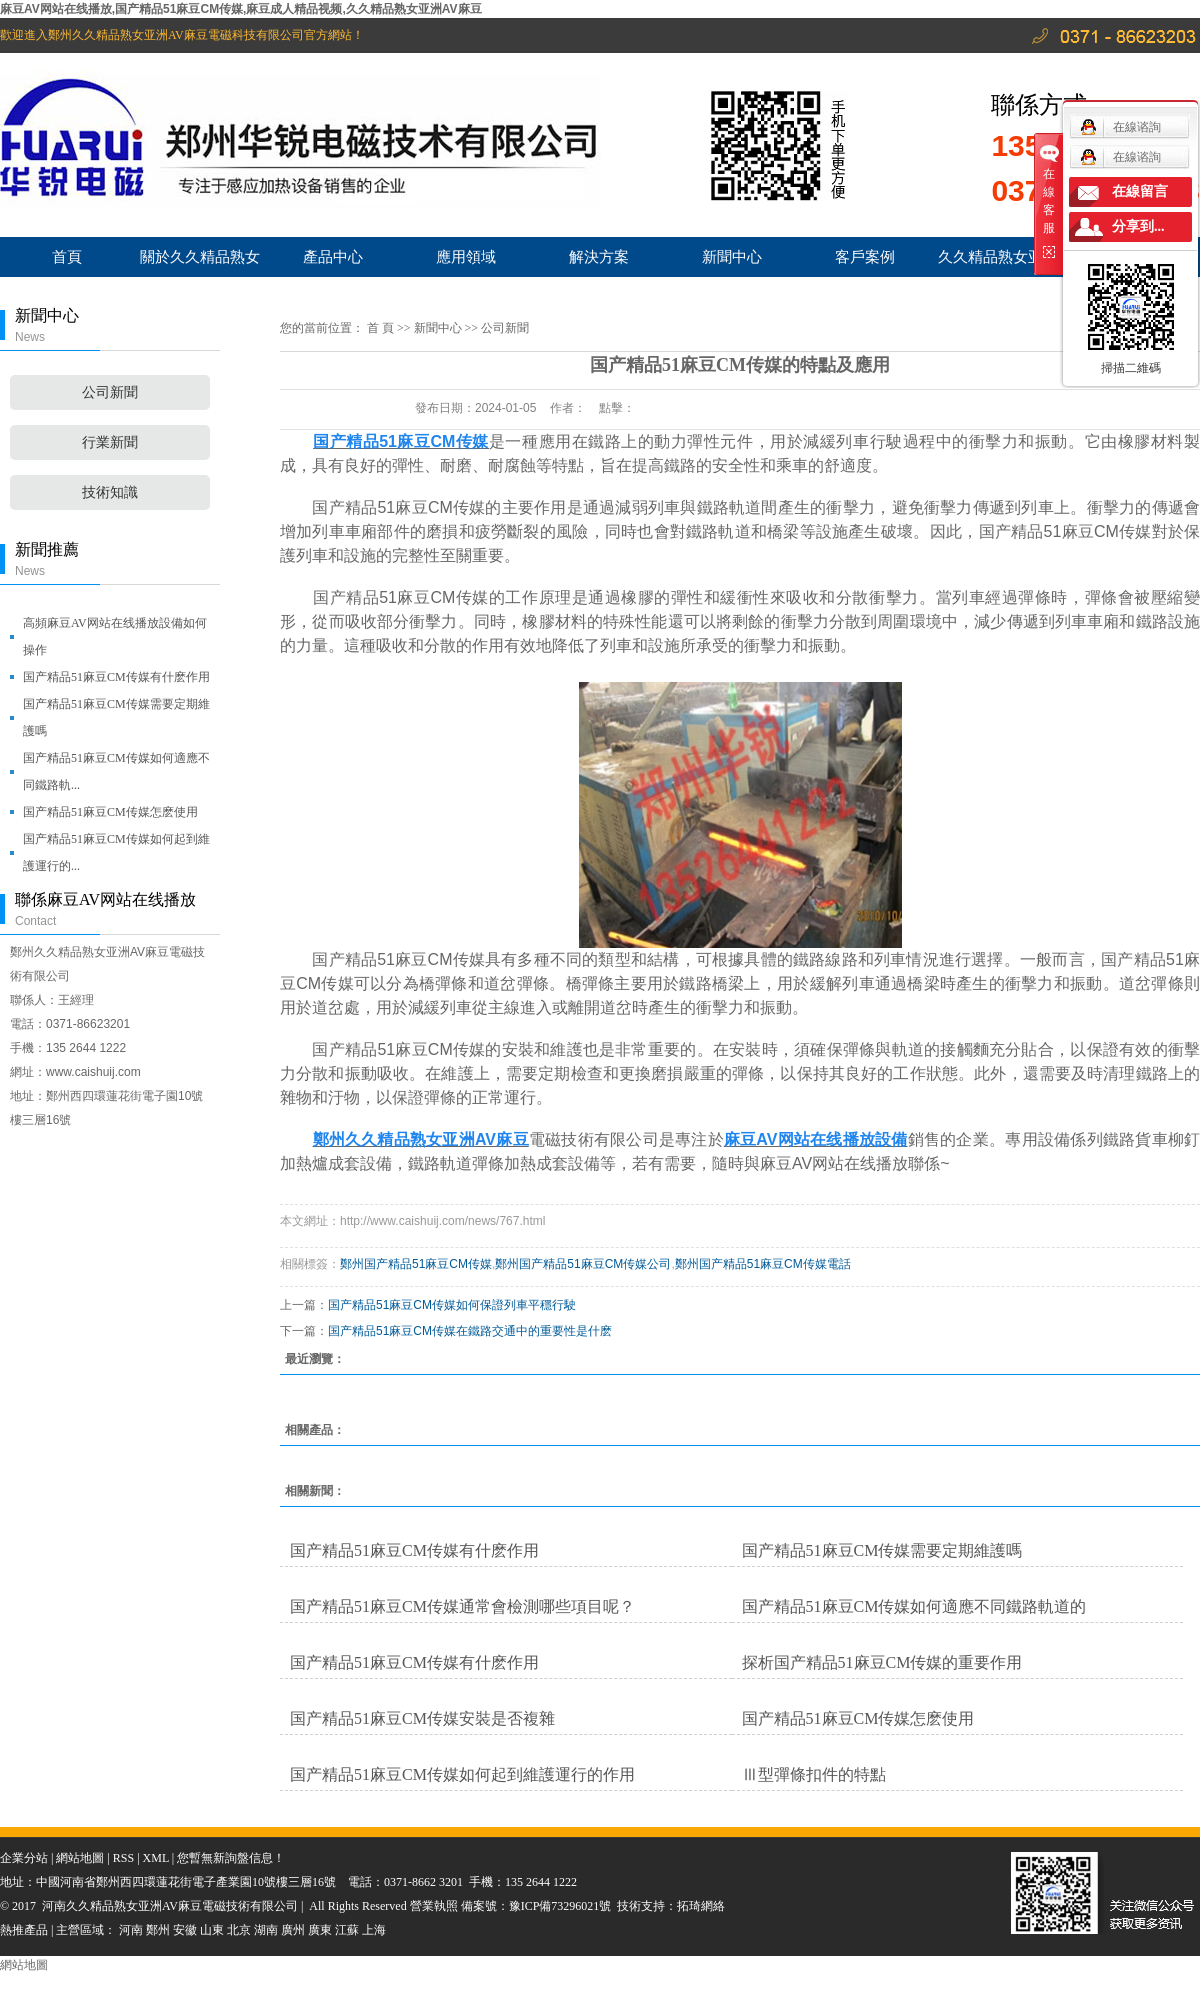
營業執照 (435, 1906)
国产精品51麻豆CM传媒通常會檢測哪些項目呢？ (462, 1606)
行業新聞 (110, 442)
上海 (374, 1930)
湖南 (266, 1930)
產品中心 (333, 256)
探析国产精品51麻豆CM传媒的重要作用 (882, 1662)
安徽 (185, 1930)
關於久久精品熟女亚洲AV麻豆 (200, 262)
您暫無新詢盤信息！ (231, 1858)
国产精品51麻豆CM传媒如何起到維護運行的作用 (462, 1774)
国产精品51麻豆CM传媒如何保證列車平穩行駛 (452, 1305)
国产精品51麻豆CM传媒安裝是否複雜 (422, 1718)
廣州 (293, 1930)
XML (156, 1858)
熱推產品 (24, 1930)
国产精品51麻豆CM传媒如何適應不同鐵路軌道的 (914, 1606)
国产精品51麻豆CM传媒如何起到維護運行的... (116, 852)
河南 (131, 1930)
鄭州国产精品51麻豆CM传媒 (416, 1264)
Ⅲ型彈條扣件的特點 (814, 1774)
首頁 (67, 256)
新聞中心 (732, 256)
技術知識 (110, 492)
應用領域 (466, 256)
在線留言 (1140, 191)
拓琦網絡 (701, 1906)
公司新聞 (110, 392)
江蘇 (347, 1930)
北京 (239, 1930)
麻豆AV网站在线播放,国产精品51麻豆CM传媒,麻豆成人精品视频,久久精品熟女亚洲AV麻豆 (241, 9)
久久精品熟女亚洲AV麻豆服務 (998, 262)
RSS (123, 1858)
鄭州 (158, 1930)
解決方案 (599, 256)
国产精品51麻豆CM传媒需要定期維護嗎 (116, 717)
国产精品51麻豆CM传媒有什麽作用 (116, 677)
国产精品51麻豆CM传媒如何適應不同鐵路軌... (116, 771)
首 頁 (380, 328)
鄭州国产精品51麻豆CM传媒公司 (583, 1264)
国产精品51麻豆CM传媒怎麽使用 (110, 812)
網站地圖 (80, 1858)
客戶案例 (865, 256)
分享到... (1138, 226)
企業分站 (24, 1858)
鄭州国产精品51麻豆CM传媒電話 (763, 1264)
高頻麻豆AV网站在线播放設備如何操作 (115, 636)
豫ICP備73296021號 (560, 1906)
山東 (212, 1930)
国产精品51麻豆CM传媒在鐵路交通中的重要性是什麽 (470, 1331)
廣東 (320, 1930)
